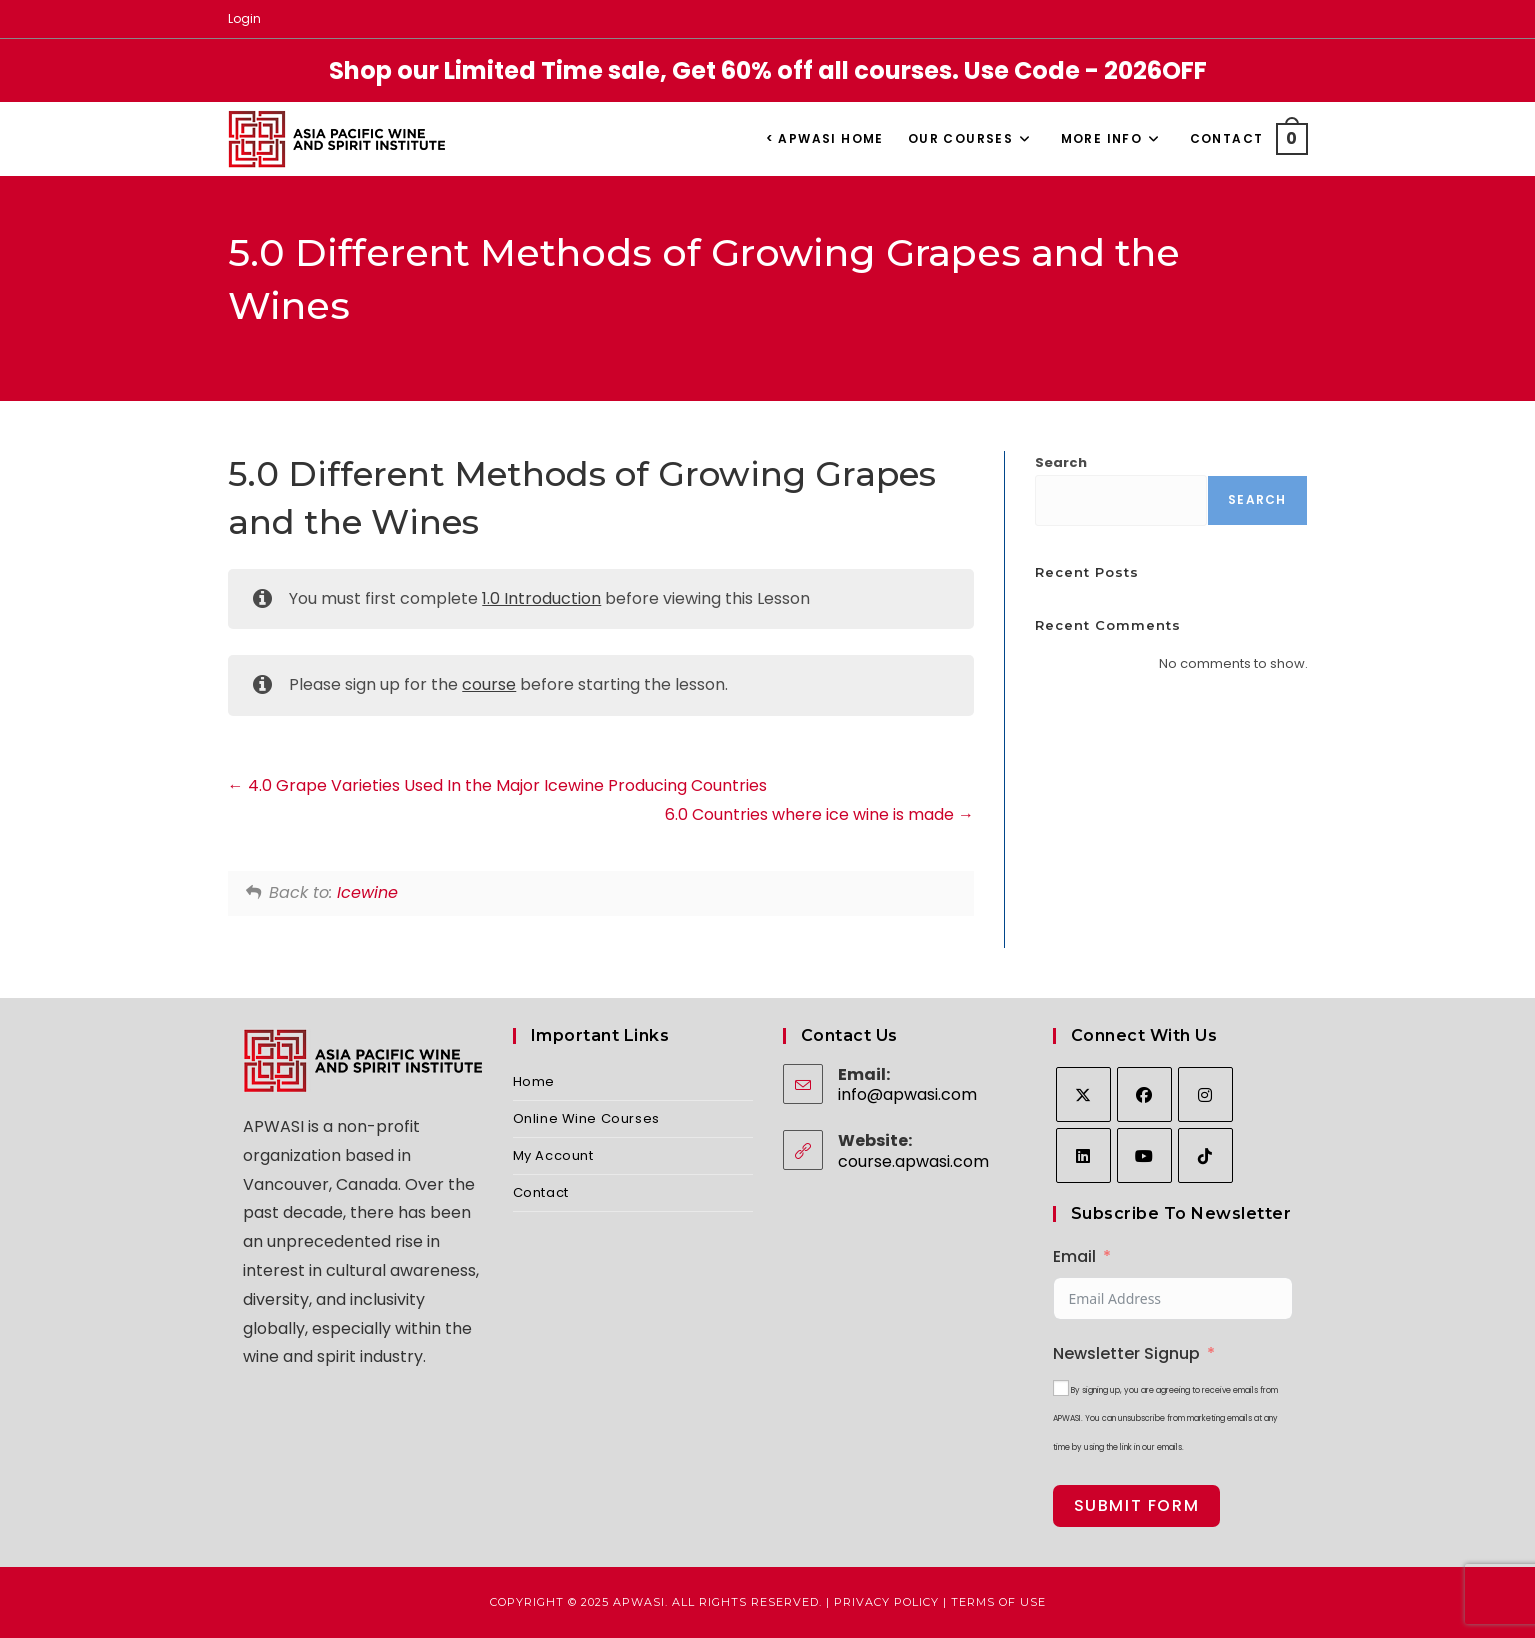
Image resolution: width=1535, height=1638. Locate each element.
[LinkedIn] (1083, 1155)
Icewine (367, 892)
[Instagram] (1205, 1094)
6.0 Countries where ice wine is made (819, 814)
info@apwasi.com (907, 1094)
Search (1061, 462)
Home (534, 1081)
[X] (1083, 1094)
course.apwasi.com (913, 1161)
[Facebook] (1144, 1094)
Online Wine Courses (586, 1118)
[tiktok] (1205, 1155)
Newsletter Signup (1126, 1353)
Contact (541, 1192)
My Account (553, 1155)
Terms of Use (998, 1602)
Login (244, 18)
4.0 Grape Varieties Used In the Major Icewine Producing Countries (497, 785)
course (489, 684)
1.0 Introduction (541, 598)
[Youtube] (1144, 1155)
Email (1074, 1256)
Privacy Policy (886, 1602)
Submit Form (1137, 1505)
